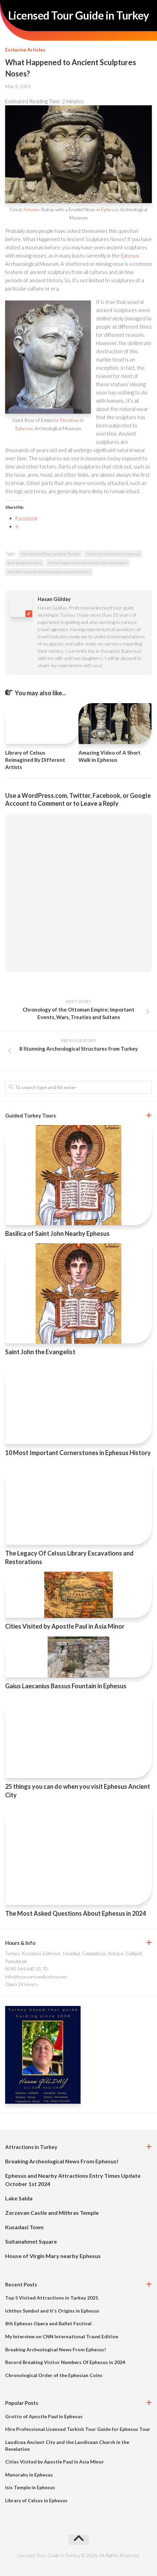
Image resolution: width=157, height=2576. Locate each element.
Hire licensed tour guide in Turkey (50, 553)
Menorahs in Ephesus (29, 2475)
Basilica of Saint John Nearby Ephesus (57, 1233)
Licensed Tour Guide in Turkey (78, 15)
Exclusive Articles (25, 49)
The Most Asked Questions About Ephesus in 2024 (75, 1913)
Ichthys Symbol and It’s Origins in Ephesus (52, 2311)
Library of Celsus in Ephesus (36, 2500)
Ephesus (110, 209)
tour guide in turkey (25, 562)
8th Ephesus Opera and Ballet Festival (48, 2323)
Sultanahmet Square (31, 2241)
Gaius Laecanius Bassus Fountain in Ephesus (65, 1686)
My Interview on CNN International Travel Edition (61, 2336)
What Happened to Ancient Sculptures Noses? (88, 562)
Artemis (31, 209)
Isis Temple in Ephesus (30, 2487)
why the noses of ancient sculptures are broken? (49, 571)
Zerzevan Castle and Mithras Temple (52, 2212)
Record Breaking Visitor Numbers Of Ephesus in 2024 (65, 2362)
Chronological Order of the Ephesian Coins (53, 2375)
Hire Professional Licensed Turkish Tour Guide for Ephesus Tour (77, 2429)
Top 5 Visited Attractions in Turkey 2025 (51, 2298)
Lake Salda (19, 2198)
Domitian (69, 420)
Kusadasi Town (24, 2227)
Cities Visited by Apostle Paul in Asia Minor (64, 1626)
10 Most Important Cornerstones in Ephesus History (78, 1452)
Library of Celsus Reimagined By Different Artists (35, 759)
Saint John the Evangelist (40, 1352)
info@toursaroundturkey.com (36, 1977)
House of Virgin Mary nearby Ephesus (53, 2256)
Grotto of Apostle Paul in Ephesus (44, 2416)
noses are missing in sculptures (113, 553)
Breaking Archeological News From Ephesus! (62, 2161)
